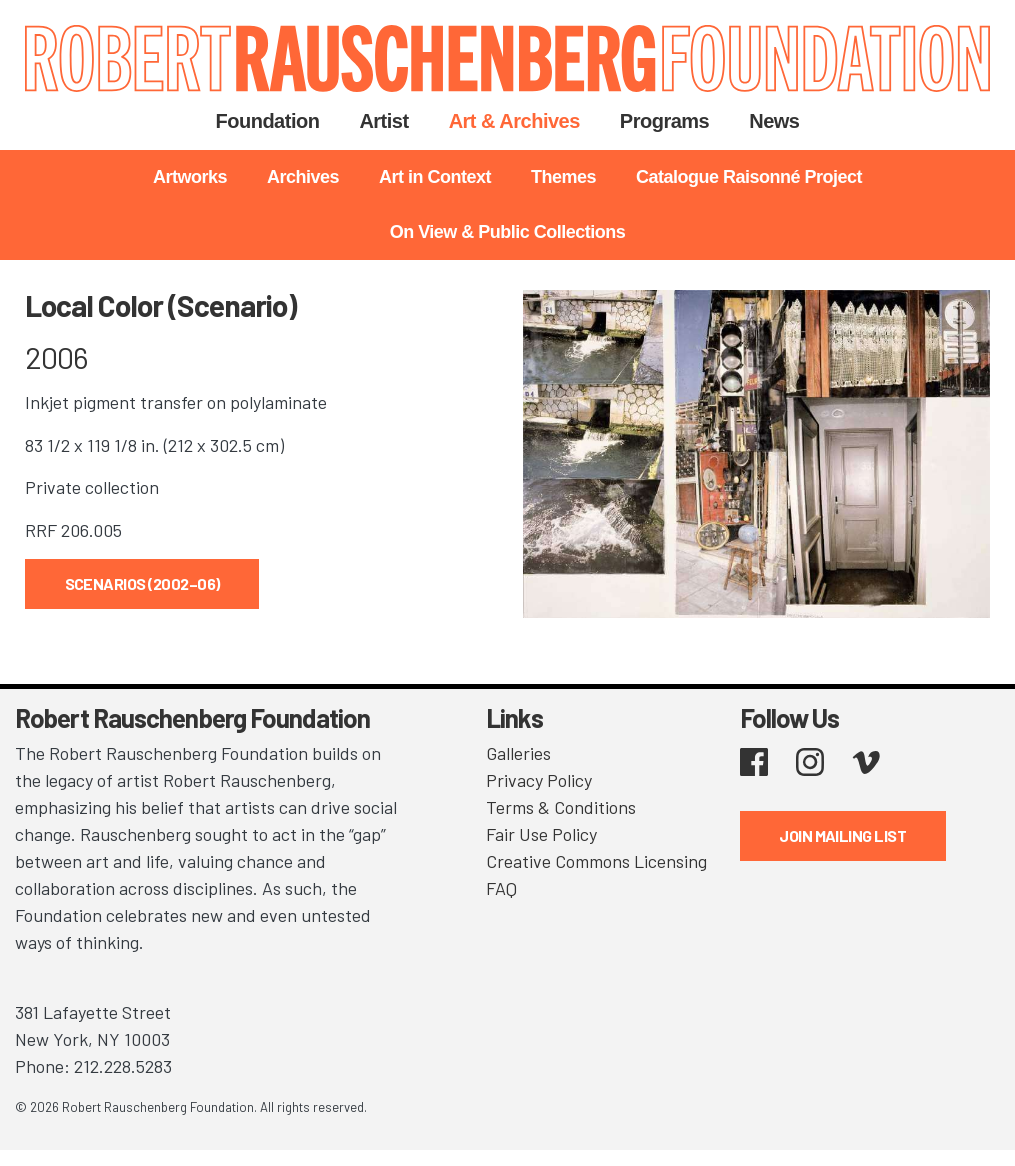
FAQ (501, 888)
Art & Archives (514, 121)
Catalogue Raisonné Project (749, 177)
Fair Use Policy (541, 834)
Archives (303, 177)
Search (844, 122)
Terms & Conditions (561, 807)
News (774, 121)
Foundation (268, 121)
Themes (563, 177)
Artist (383, 121)
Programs (664, 121)
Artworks (190, 177)
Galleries (518, 753)
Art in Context (435, 177)
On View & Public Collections (508, 232)
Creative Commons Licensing (596, 861)
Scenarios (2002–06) (142, 583)
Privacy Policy (539, 780)
